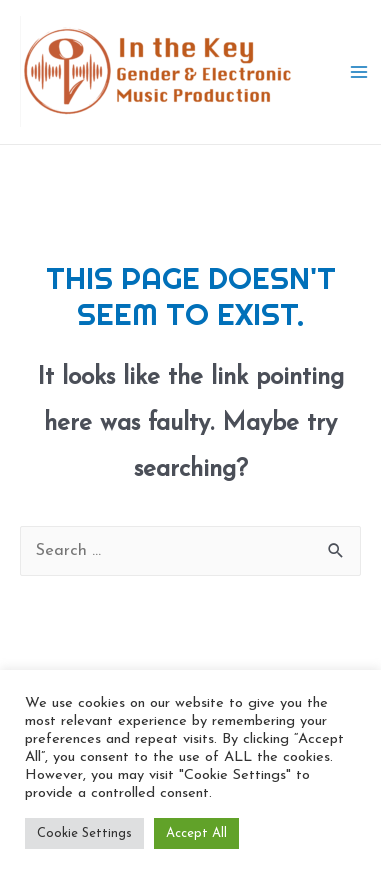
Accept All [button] (196, 833)
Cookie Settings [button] (84, 833)
